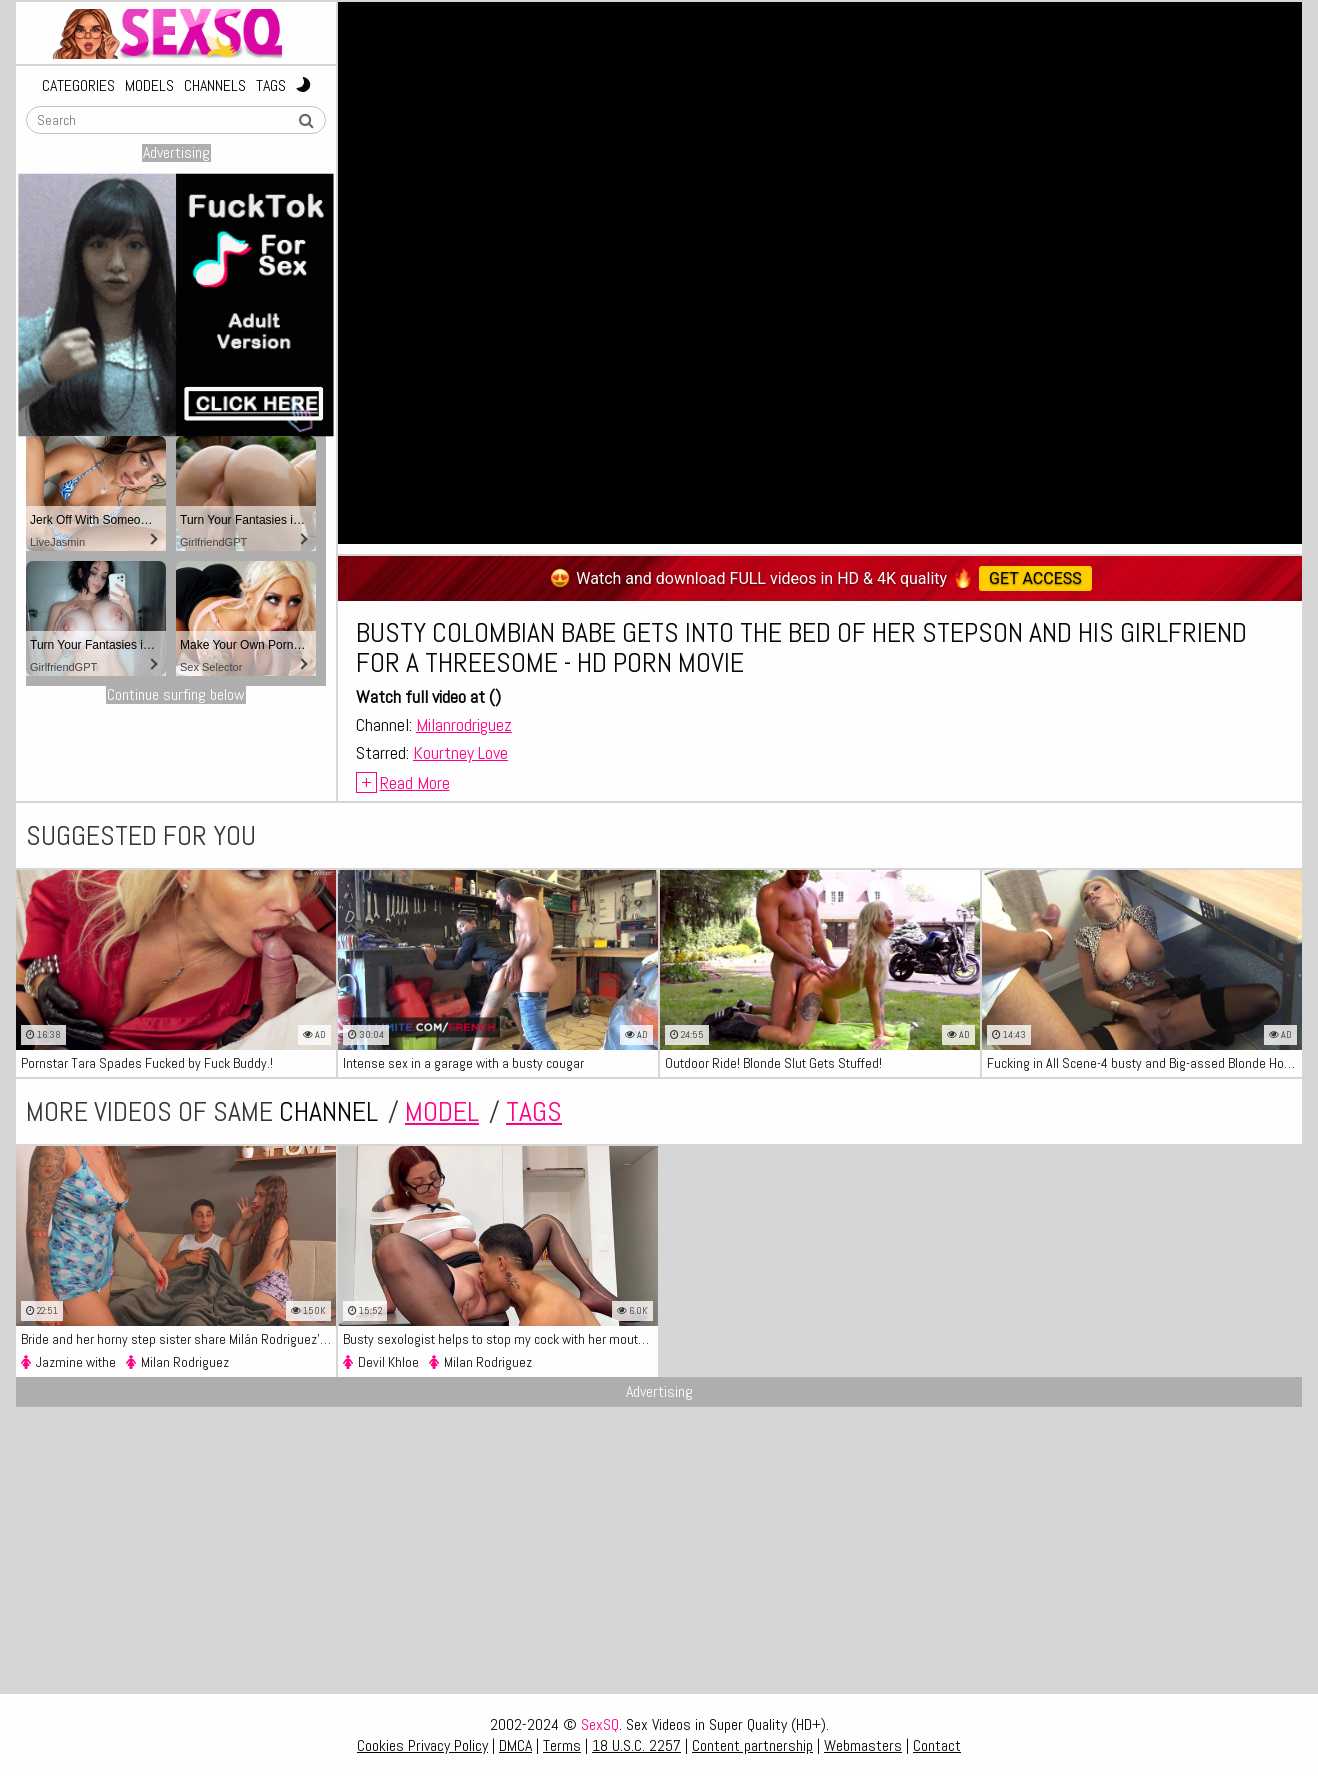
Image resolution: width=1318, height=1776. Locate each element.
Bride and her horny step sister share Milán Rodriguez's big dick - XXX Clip (178, 1339)
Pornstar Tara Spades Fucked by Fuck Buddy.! (147, 1063)
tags (534, 1111)
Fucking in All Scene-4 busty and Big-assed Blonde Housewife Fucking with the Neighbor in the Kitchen (1144, 1063)
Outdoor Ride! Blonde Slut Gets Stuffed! (773, 1063)
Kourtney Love (460, 752)
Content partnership (752, 1745)
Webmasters (863, 1745)
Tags (271, 86)
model (442, 1111)
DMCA (515, 1745)
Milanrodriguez (464, 724)
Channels (215, 86)
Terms (562, 1745)
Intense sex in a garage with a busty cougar (463, 1063)
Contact (937, 1745)
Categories (78, 86)
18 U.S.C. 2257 (636, 1745)
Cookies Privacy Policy (422, 1745)
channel (328, 1111)
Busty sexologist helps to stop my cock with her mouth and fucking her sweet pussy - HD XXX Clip (500, 1339)
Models (149, 86)
